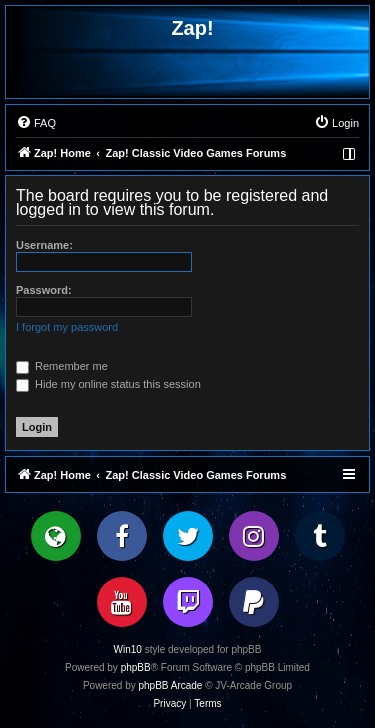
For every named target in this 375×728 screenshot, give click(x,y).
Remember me (62, 366)
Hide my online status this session (108, 384)
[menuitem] (36, 123)
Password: (44, 290)
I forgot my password (67, 327)
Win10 (128, 649)
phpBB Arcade (171, 685)
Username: (44, 245)
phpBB (136, 667)
